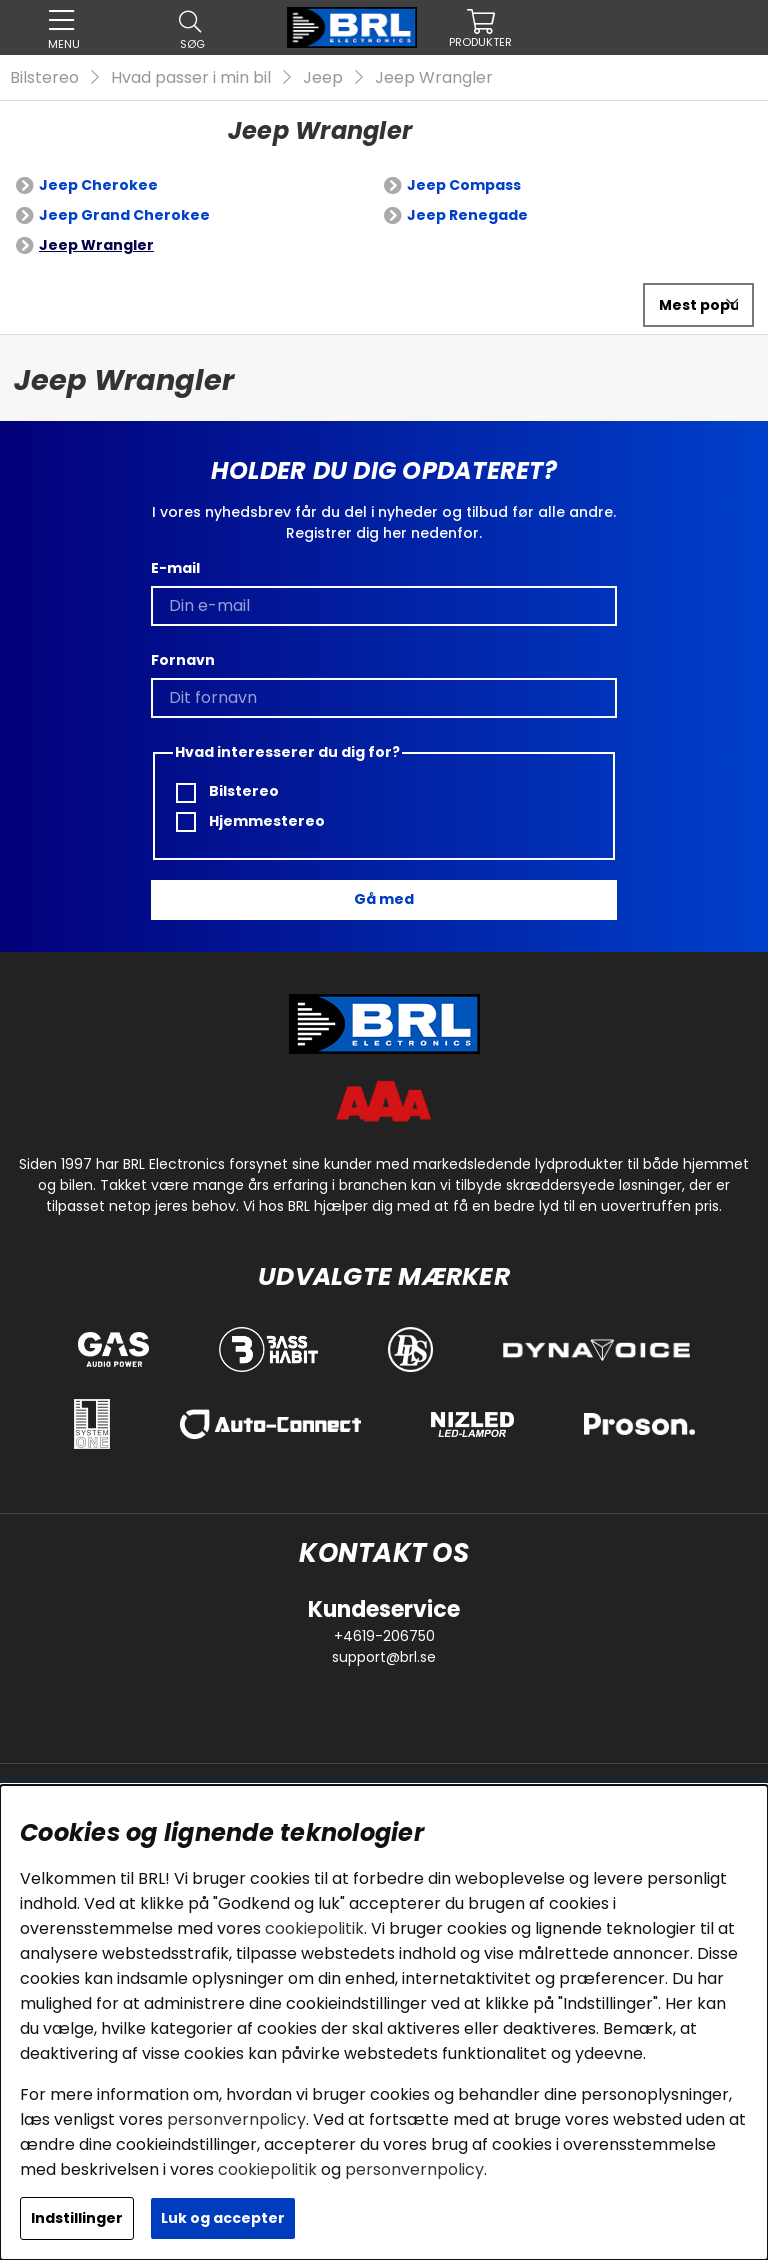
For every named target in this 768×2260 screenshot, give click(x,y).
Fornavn (183, 660)
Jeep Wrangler (434, 77)
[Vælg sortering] (698, 305)
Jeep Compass (464, 185)
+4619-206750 (384, 1636)
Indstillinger (77, 2218)
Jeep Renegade (467, 215)
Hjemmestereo (250, 821)
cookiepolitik (314, 1928)
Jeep (323, 77)
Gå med (384, 899)
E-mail (175, 568)
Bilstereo (44, 77)
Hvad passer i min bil (191, 77)
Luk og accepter (223, 2218)
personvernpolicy (236, 2119)
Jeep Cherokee (98, 185)
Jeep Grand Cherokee (124, 215)
